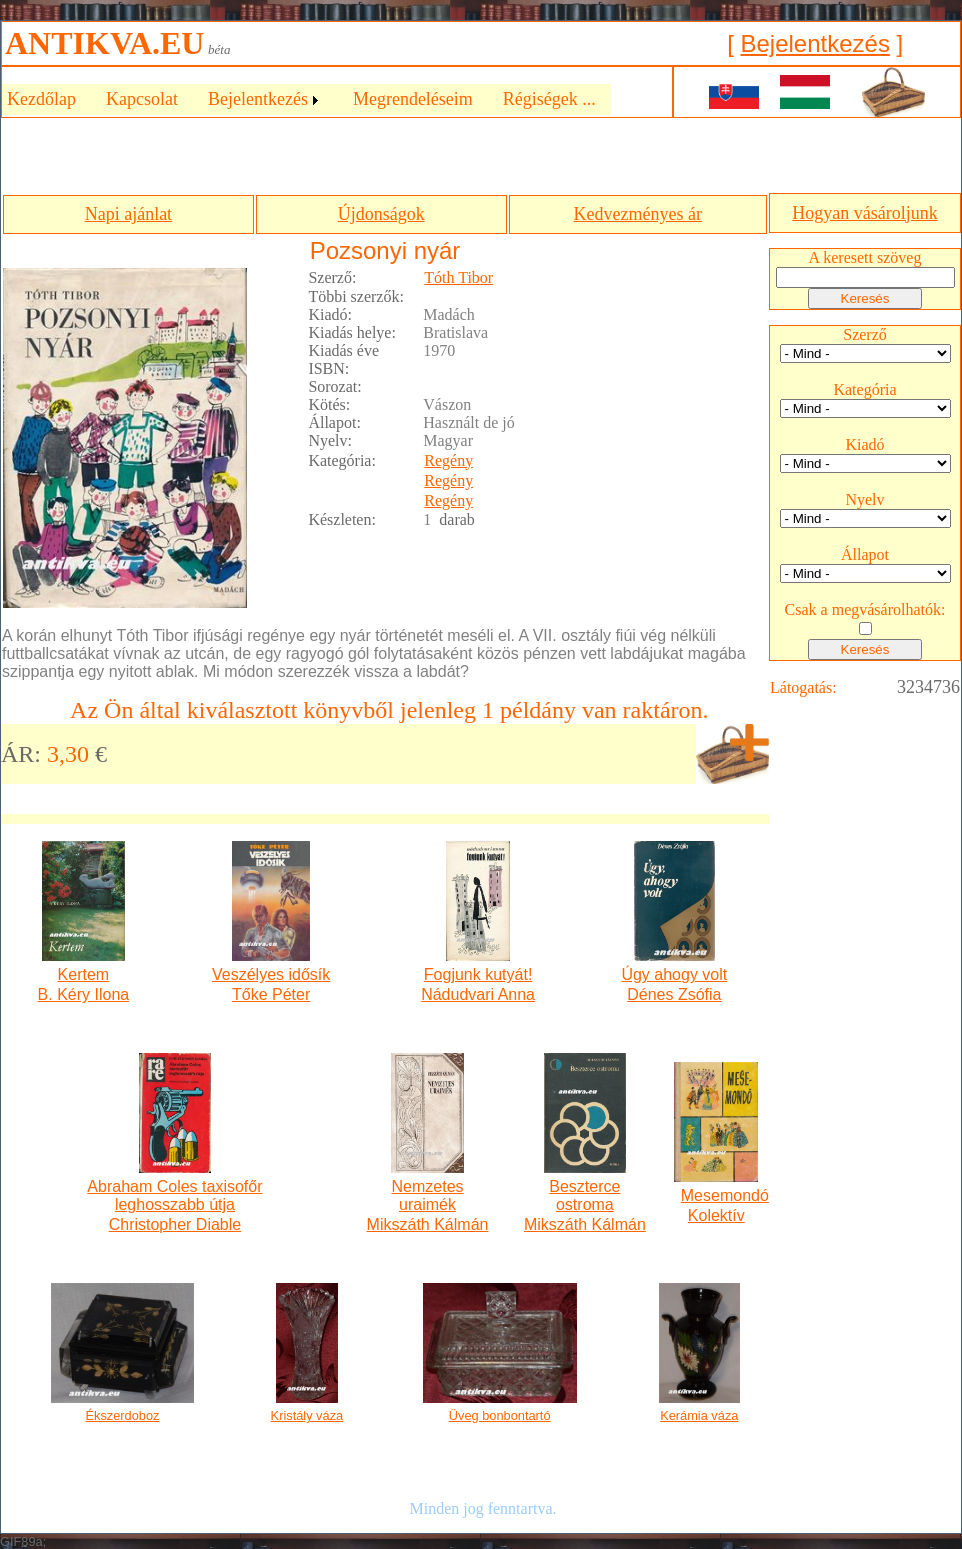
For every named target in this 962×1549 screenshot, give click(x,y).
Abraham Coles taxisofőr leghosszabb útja (174, 1195)
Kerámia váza (699, 1415)
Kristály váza (307, 1415)
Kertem (84, 974)
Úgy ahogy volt (674, 974)
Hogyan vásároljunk (864, 213)
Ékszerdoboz (123, 1415)
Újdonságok (381, 214)
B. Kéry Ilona (84, 994)
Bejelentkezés (814, 43)
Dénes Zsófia (674, 994)
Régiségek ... (549, 99)
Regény (448, 460)
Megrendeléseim (413, 99)
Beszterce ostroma (584, 1195)
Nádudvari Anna (478, 994)
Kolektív (716, 1215)
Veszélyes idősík (271, 974)
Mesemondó (716, 1195)
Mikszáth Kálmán (428, 1224)
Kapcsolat (142, 99)
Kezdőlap (41, 99)
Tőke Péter (271, 994)
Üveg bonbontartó (500, 1415)
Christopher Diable (175, 1224)
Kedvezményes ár (638, 214)
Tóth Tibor (458, 277)
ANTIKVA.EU (104, 43)
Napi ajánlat (128, 214)
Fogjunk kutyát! (478, 974)
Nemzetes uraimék (428, 1195)
